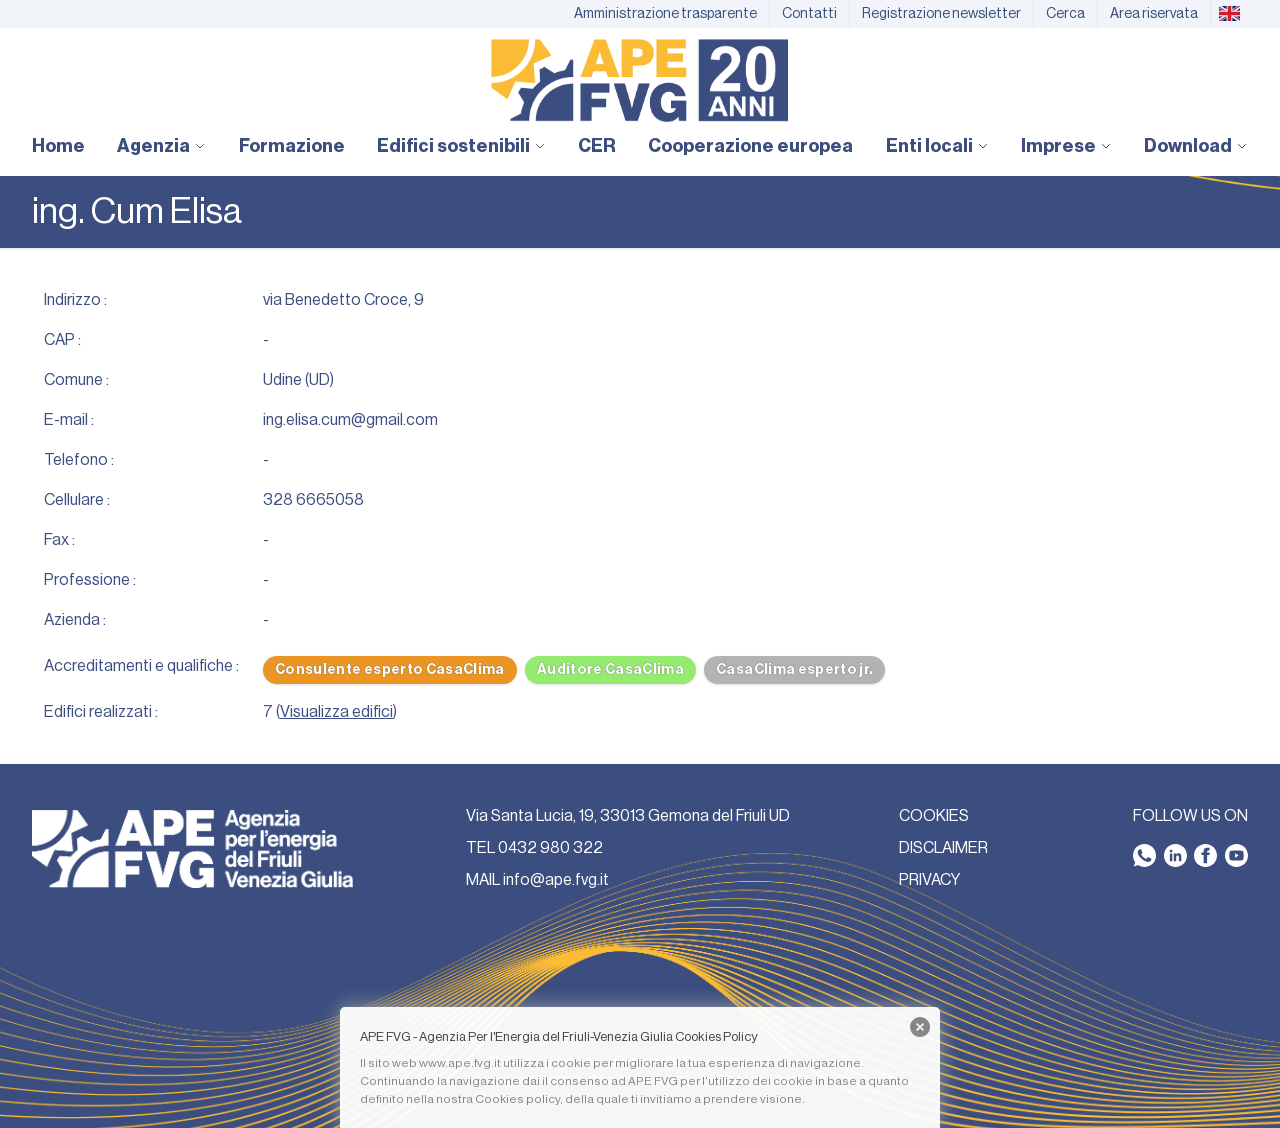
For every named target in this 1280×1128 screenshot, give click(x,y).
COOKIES (934, 816)
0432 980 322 (550, 848)
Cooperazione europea (750, 146)
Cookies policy (517, 1099)
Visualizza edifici (336, 712)
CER (597, 146)
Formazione (292, 146)
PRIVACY (929, 880)
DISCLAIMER (943, 848)
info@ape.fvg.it (556, 880)
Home (58, 146)
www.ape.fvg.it (460, 1063)
